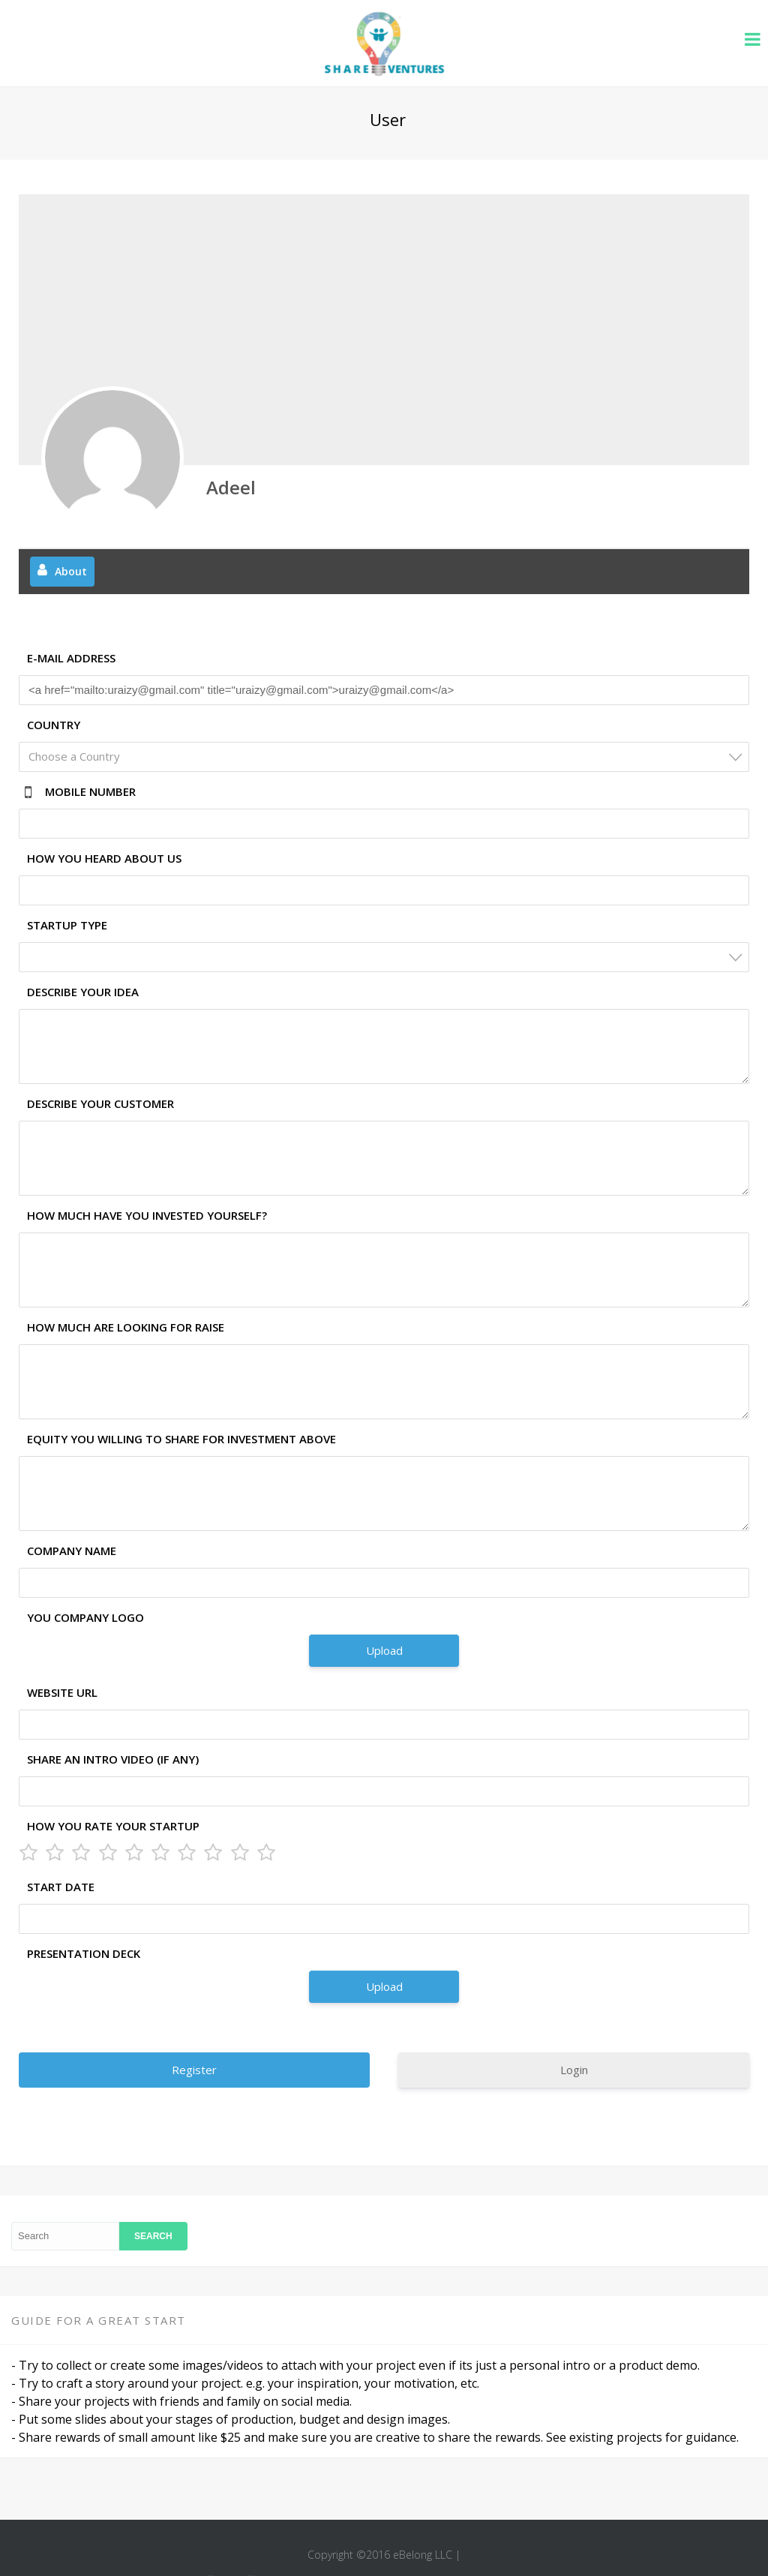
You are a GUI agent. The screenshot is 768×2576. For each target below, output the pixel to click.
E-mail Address (71, 657)
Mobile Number (90, 791)
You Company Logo (85, 1617)
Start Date (60, 1886)
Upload (384, 1650)
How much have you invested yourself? (147, 1215)
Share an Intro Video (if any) (113, 1759)
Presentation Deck (83, 1953)
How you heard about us (104, 858)
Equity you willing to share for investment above (181, 1438)
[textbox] (388, 756)
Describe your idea (83, 991)
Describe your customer (100, 1103)
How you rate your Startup (113, 1825)
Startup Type (67, 924)
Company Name (71, 1550)
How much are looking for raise (125, 1327)
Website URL (62, 1692)
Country (53, 724)
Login (574, 2069)
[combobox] (384, 757)
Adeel (231, 487)
